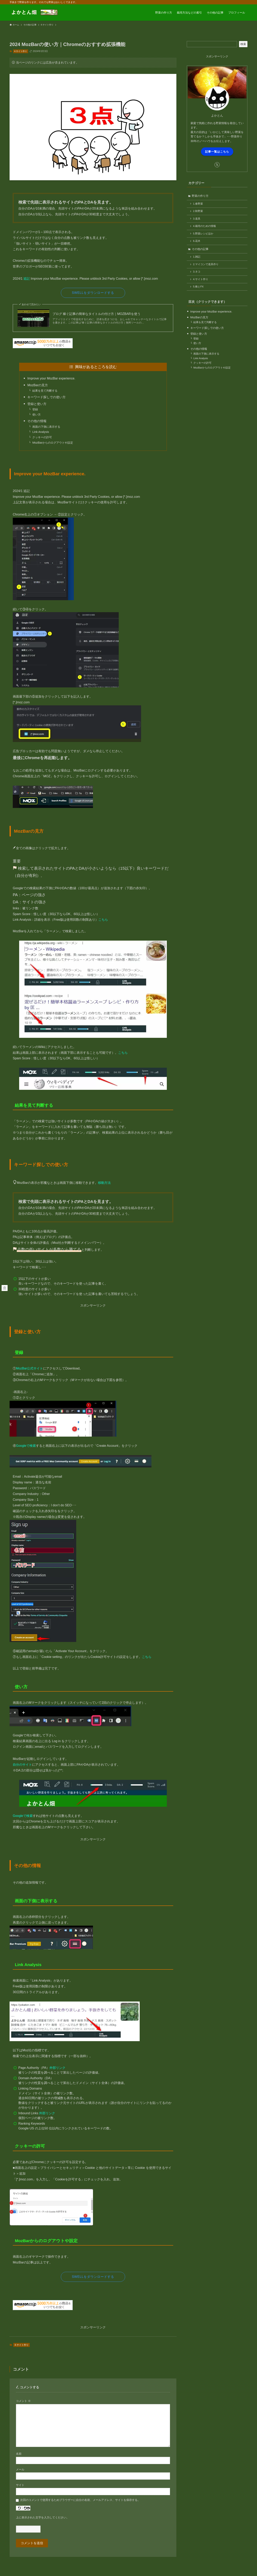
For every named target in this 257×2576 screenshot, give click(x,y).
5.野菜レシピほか (203, 233)
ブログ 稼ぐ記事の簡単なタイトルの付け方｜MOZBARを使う (96, 314)
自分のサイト (22, 1764)
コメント (23, 2401)
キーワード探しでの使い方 (46, 397)
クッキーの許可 (42, 437)
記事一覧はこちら (217, 151)
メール (20, 2469)
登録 (35, 409)
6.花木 (197, 241)
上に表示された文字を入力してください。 (42, 2517)
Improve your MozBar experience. (51, 378)
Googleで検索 (26, 1445)
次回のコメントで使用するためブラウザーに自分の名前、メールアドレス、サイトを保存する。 (80, 2500)
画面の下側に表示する (46, 426)
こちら (103, 919)
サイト (20, 2485)
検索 (243, 44)
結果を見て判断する (44, 390)
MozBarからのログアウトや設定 (52, 442)
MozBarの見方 (37, 385)
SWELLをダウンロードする (93, 292)
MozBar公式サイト (29, 1368)
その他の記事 (200, 249)
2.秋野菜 (198, 211)
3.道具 (197, 218)
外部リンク (57, 2067)
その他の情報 (36, 421)
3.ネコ (197, 271)
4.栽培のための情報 (204, 226)
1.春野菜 (198, 203)
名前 (19, 2453)
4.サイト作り (20, 51)
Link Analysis (40, 431)
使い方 (36, 414)
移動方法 (104, 1182)
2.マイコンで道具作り (206, 264)
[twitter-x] (217, 164)
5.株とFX (198, 286)
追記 (26, 278)
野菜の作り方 (200, 195)
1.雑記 (197, 256)
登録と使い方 (36, 404)
